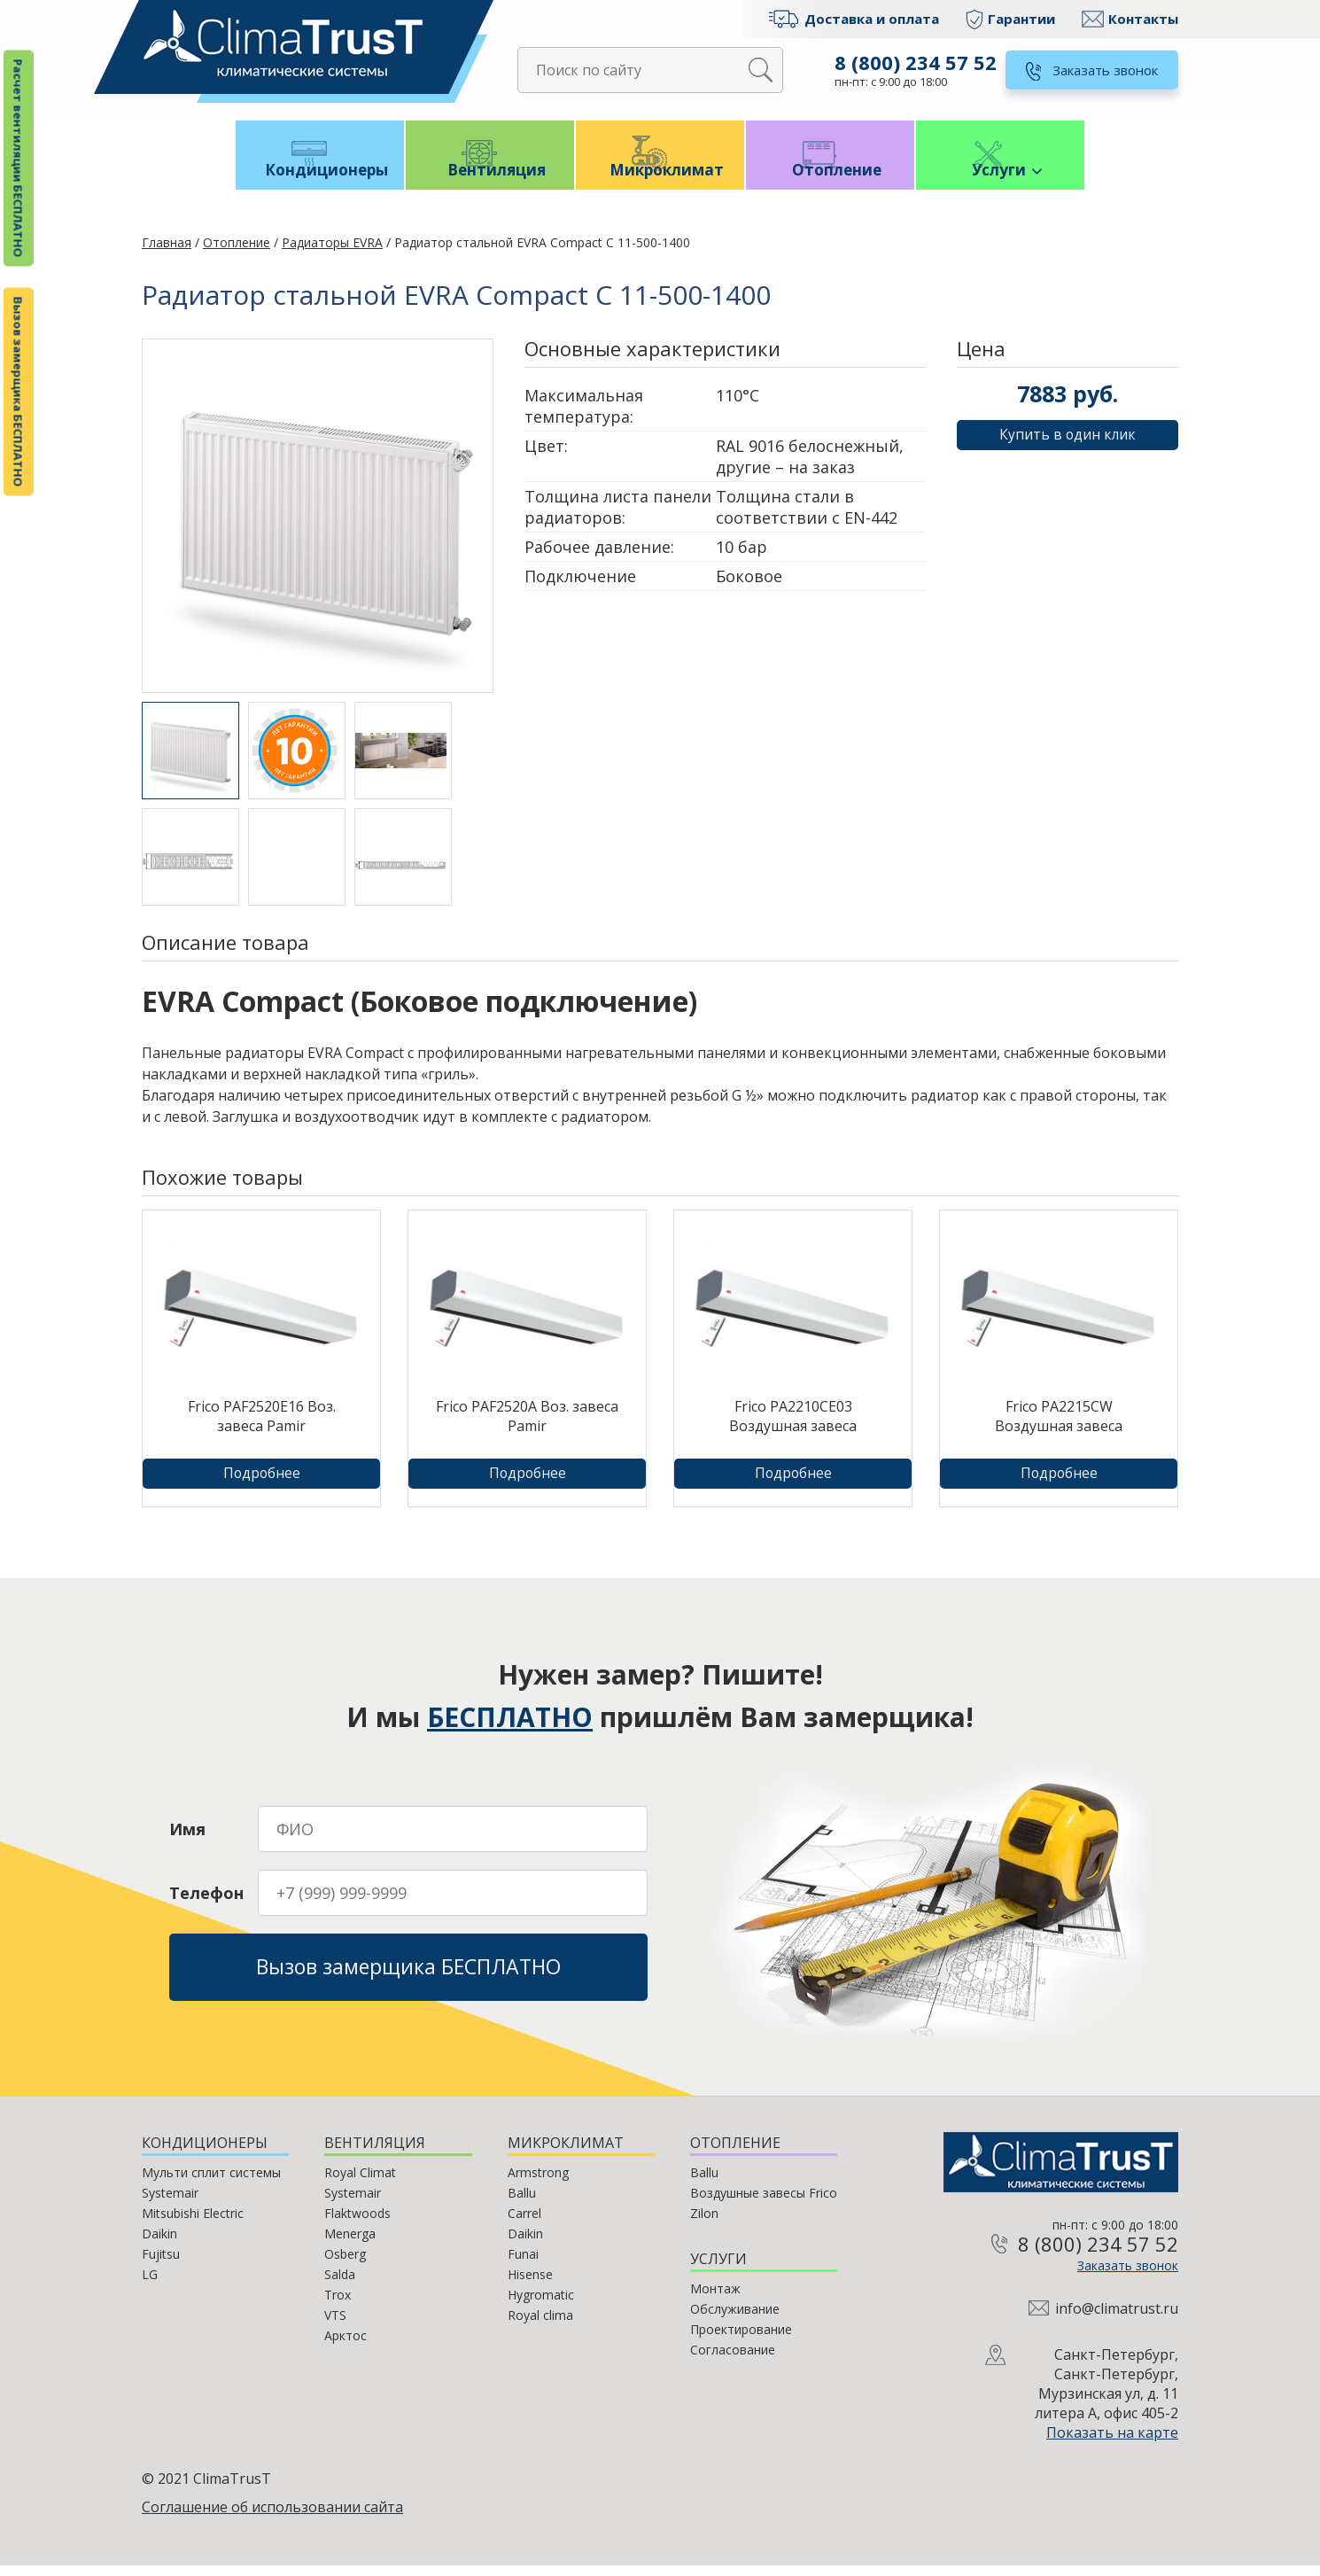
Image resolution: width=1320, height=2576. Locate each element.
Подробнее (261, 1484)
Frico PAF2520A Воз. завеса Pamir (527, 1426)
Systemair (170, 2203)
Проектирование (741, 2339)
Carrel (524, 2223)
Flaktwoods (357, 2223)
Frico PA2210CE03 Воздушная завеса (793, 1426)
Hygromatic (541, 2305)
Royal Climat (360, 2183)
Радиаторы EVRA (332, 253)
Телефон (206, 1899)
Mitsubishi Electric (193, 2223)
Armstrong (538, 2183)
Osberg (345, 2264)
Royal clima (540, 2325)
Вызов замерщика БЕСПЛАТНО (19, 392)
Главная (166, 253)
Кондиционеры (320, 179)
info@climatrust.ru (1116, 2319)
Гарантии (1021, 18)
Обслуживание (735, 2319)
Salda (339, 2284)
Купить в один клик (1067, 445)
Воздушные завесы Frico (763, 2203)
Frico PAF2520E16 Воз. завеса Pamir (262, 1426)
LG (150, 2284)
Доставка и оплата (871, 18)
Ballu (522, 2203)
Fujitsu (161, 2264)
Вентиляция (490, 179)
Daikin (159, 2244)
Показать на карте (1112, 2443)
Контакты (1143, 18)
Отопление (830, 179)
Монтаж (715, 2299)
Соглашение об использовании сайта (272, 2517)
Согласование (732, 2360)
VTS (335, 2325)
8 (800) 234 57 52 (914, 62)
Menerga (350, 2244)
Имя (187, 1835)
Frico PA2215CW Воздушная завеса (1058, 1426)
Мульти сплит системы (211, 2183)
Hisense (530, 2284)
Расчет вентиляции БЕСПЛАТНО (19, 158)
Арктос (345, 2346)
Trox (337, 2305)
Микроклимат (660, 179)
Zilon (704, 2223)
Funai (523, 2264)
